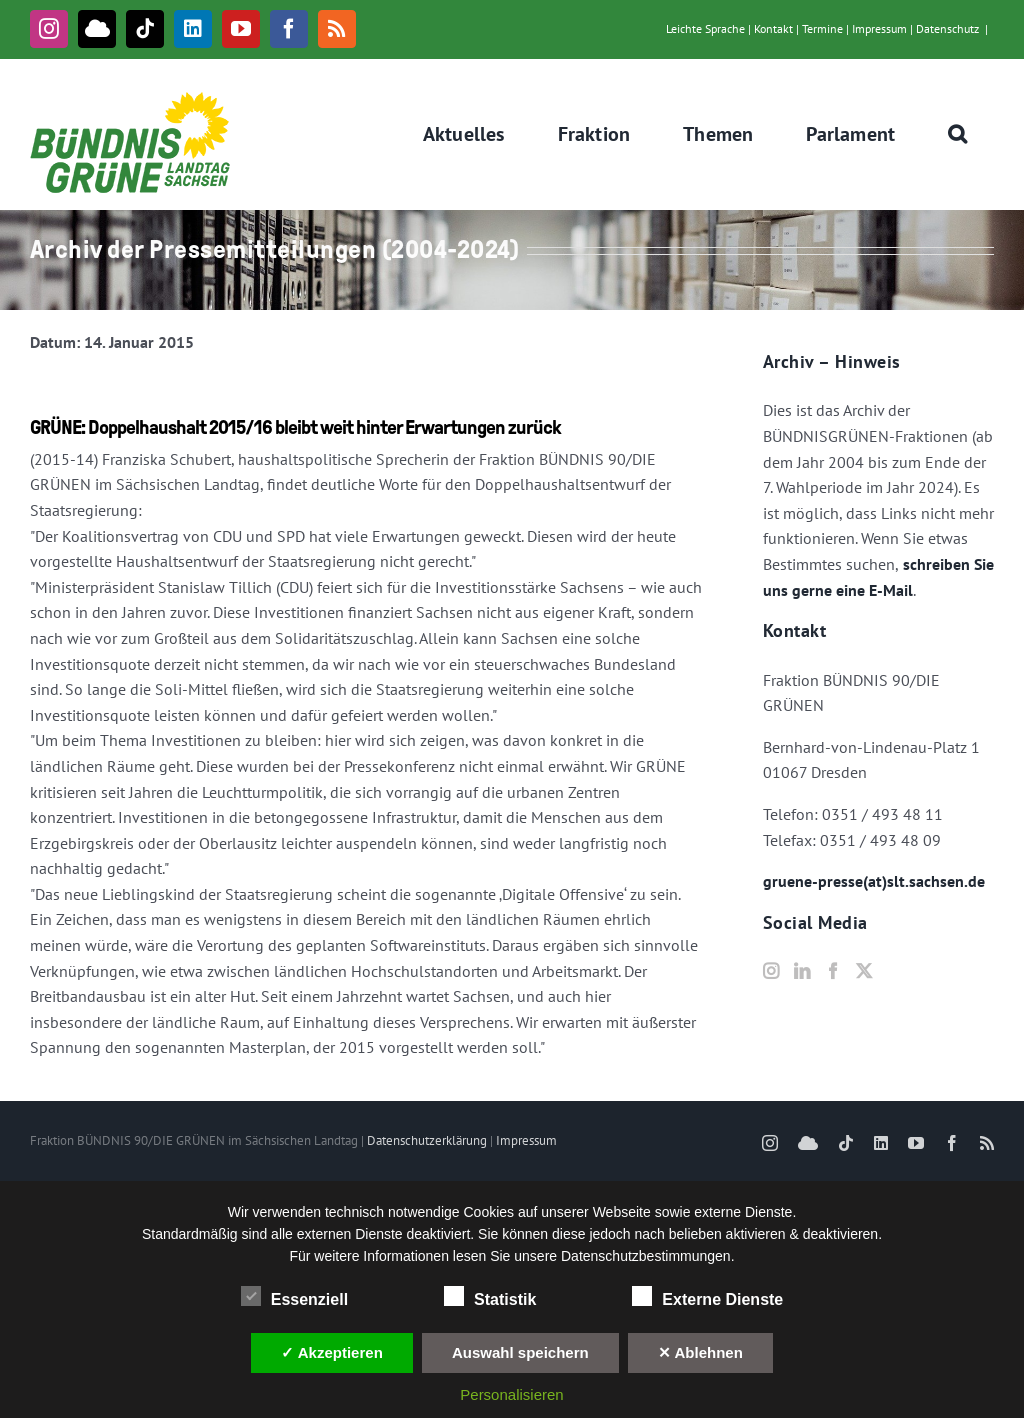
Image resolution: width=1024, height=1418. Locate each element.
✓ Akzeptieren (332, 1352)
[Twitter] (864, 971)
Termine (822, 28)
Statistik (490, 1297)
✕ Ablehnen (700, 1352)
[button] (958, 134)
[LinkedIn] (802, 971)
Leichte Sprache (705, 28)
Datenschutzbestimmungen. (648, 1256)
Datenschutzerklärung (427, 1140)
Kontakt (773, 28)
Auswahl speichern (520, 1352)
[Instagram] (771, 971)
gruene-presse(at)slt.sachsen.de (874, 881)
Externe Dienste (707, 1297)
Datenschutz (947, 28)
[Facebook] (833, 971)
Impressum (879, 28)
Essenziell (294, 1297)
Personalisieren (511, 1394)
